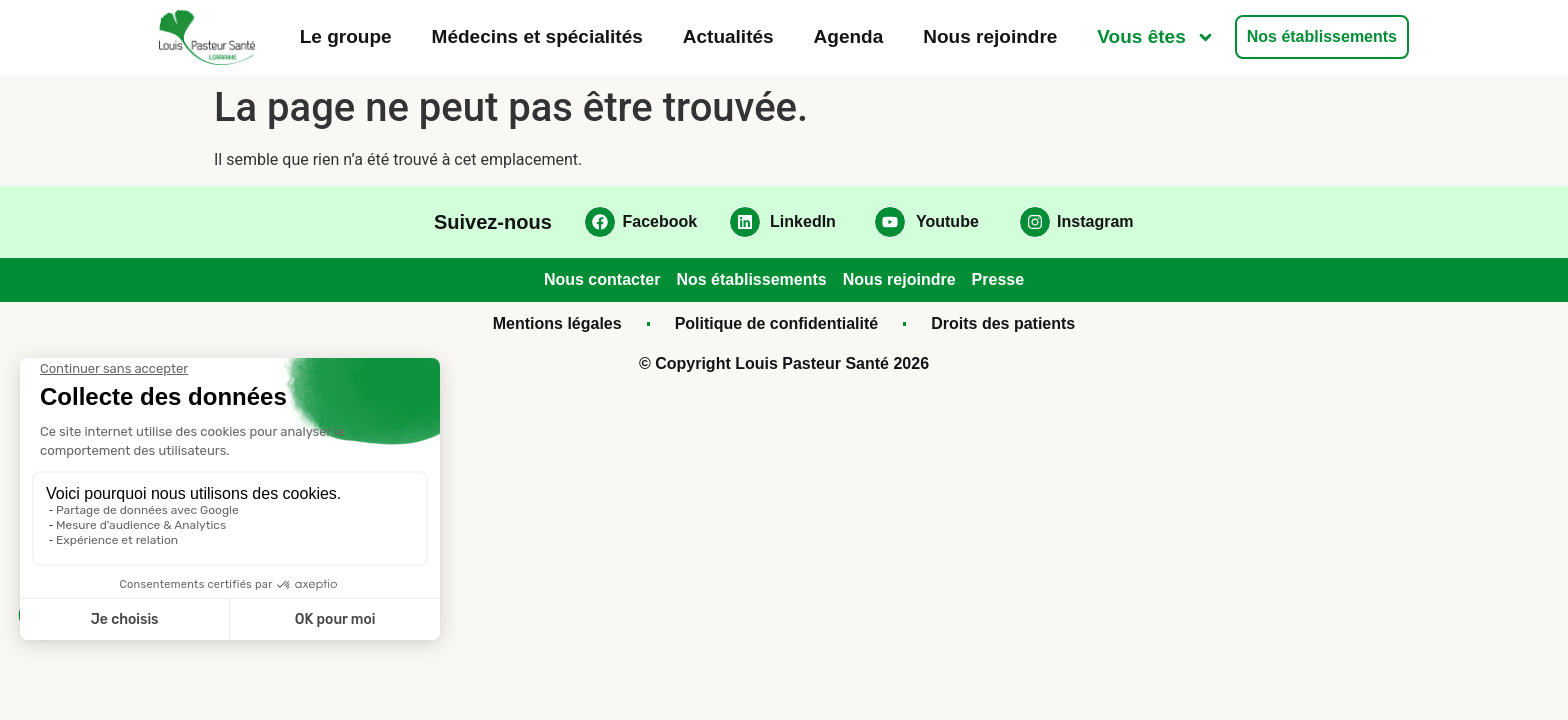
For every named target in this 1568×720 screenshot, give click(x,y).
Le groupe (346, 36)
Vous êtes (1155, 37)
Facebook (660, 221)
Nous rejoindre (990, 36)
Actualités (728, 36)
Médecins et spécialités (537, 36)
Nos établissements (1322, 36)
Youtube (947, 221)
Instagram (1095, 221)
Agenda (849, 36)
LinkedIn (803, 221)
